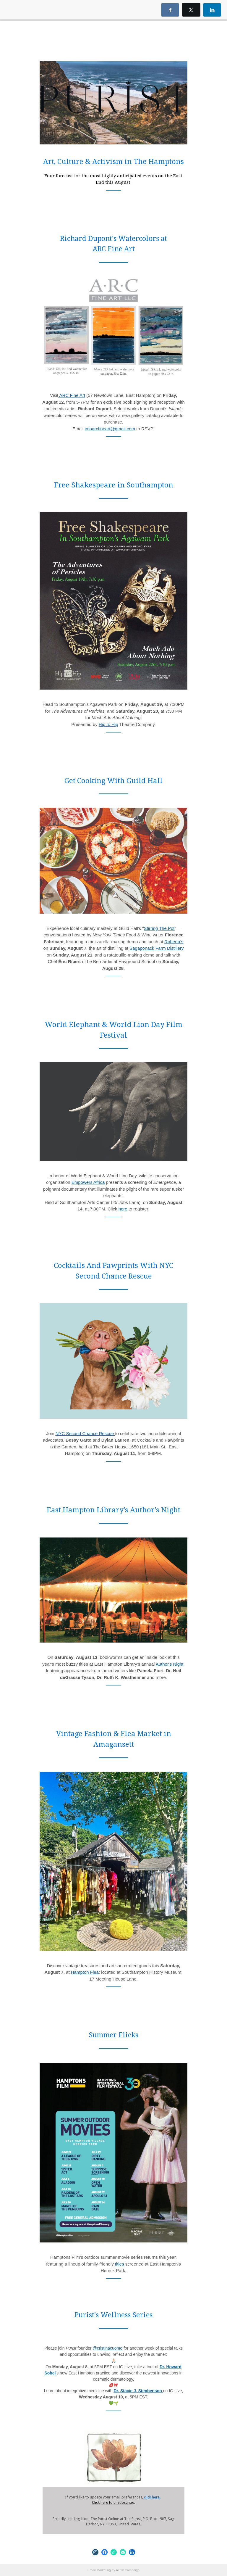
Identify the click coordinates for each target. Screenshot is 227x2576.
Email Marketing (99, 2570)
